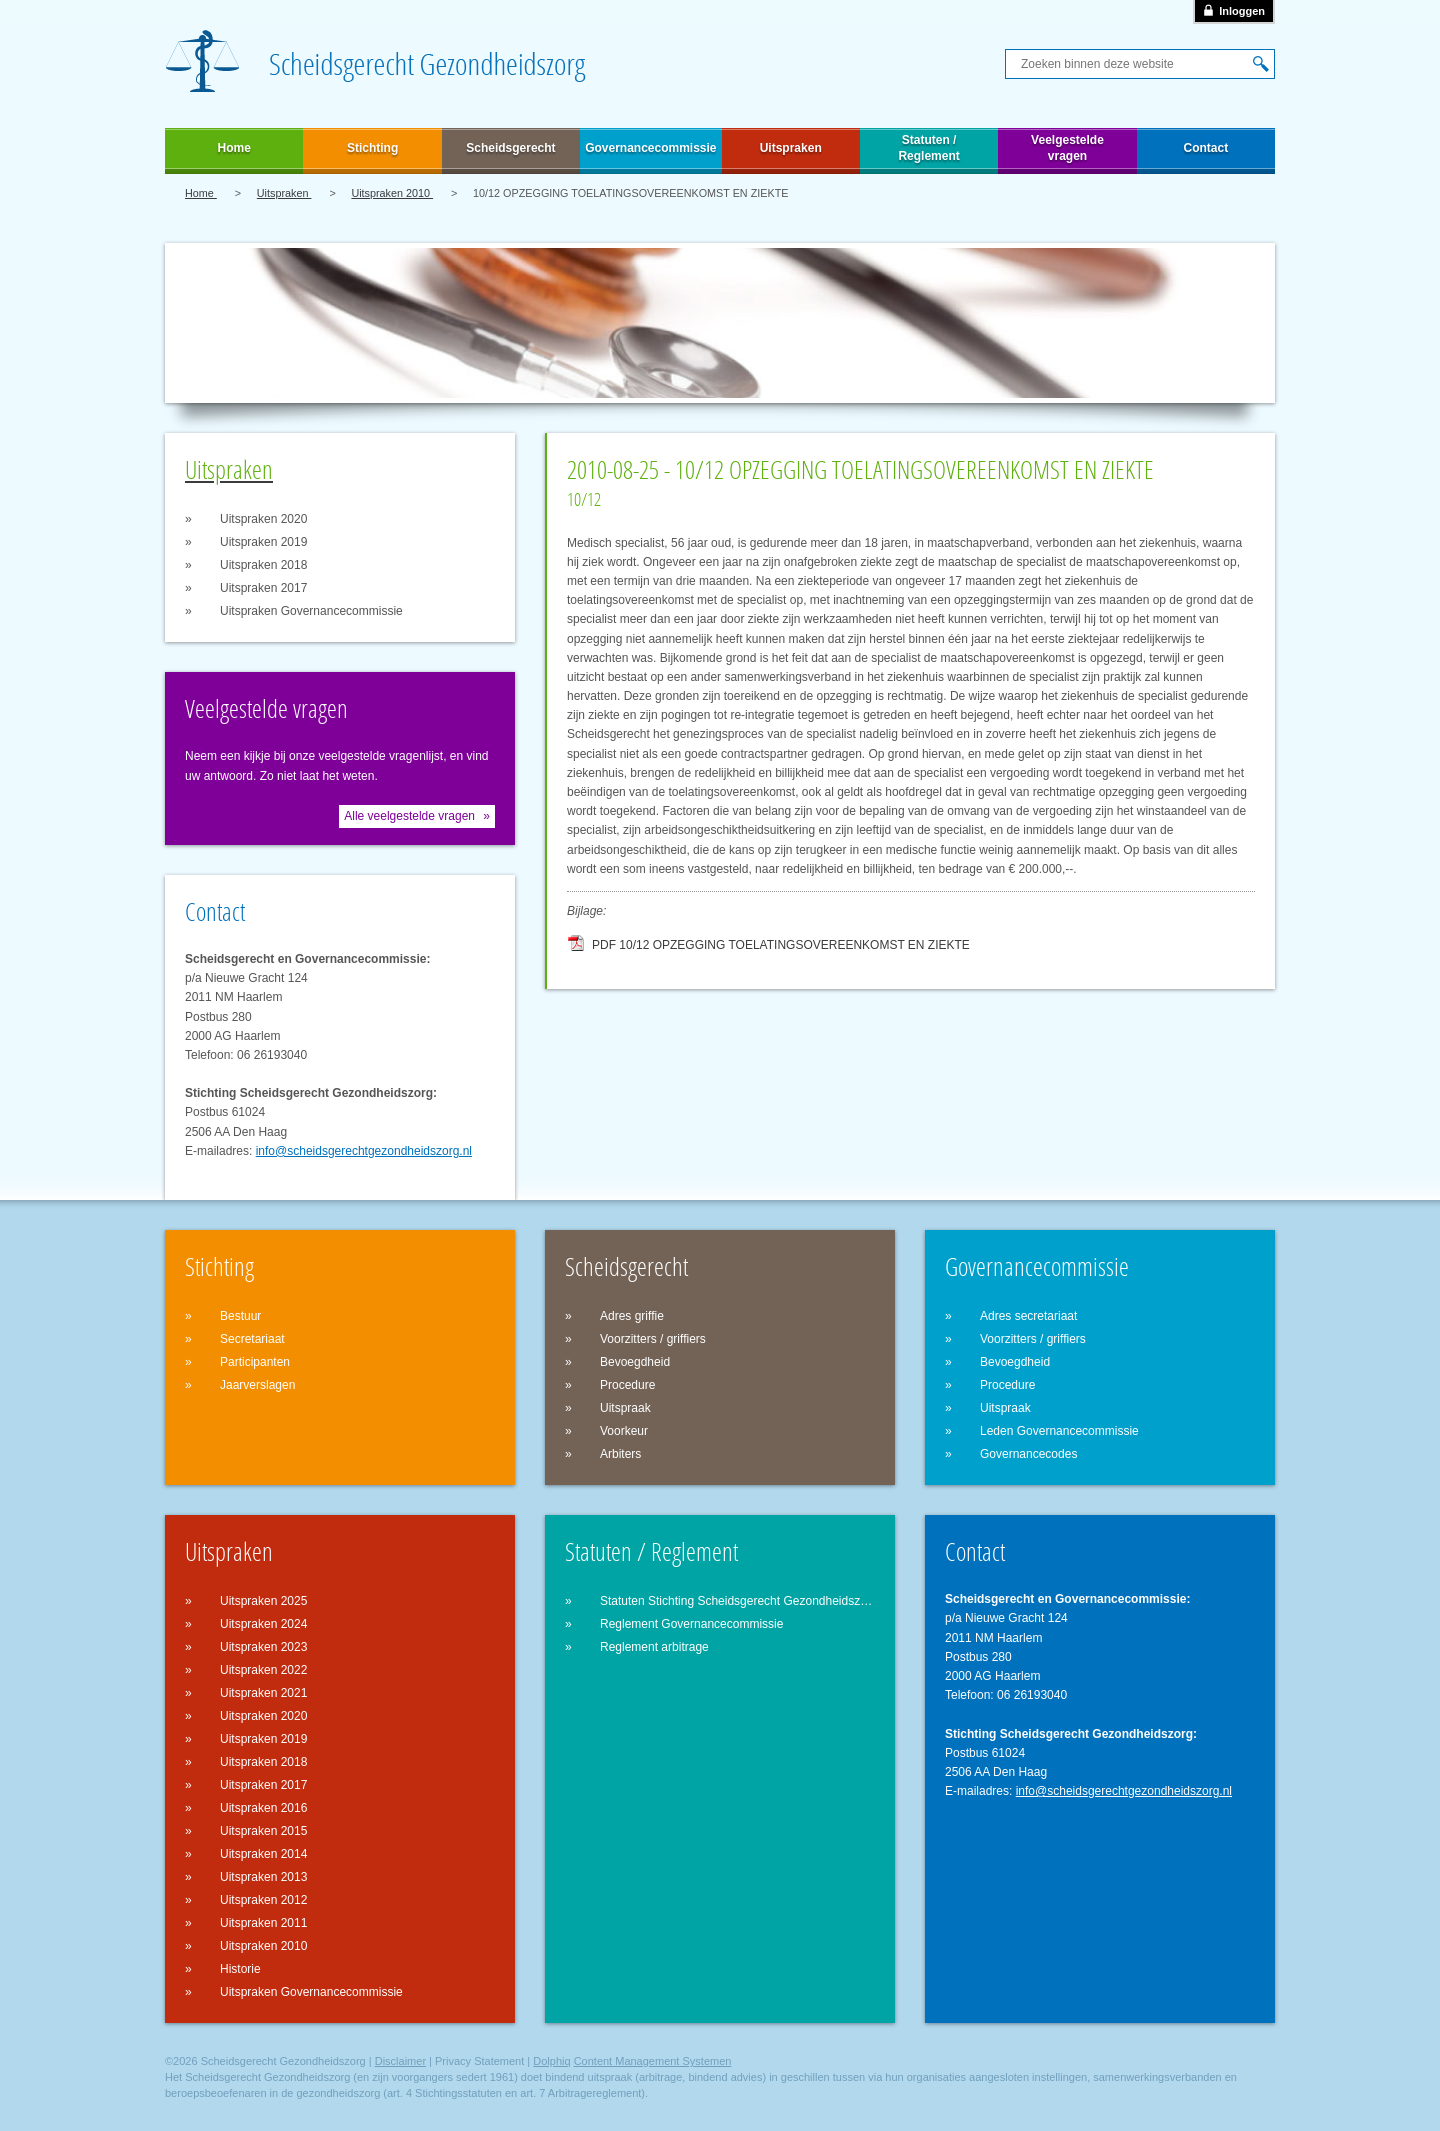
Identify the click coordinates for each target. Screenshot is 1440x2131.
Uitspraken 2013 (263, 1877)
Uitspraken (791, 148)
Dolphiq (551, 2061)
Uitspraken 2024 (263, 1624)
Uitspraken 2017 (263, 588)
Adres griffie (632, 1316)
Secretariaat (252, 1339)
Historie (240, 1969)
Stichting (372, 148)
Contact (1206, 148)
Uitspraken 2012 (263, 1900)
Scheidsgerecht (510, 148)
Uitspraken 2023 (263, 1647)
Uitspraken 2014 (263, 1854)
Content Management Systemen (653, 2061)
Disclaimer (400, 2061)
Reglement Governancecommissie (691, 1624)
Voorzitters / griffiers (653, 1339)
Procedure (627, 1385)
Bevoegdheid (635, 1362)
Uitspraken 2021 (263, 1693)
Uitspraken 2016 (263, 1808)
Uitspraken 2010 (392, 193)
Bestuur (240, 1316)
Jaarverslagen (257, 1385)
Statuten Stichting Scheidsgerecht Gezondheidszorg (737, 1601)
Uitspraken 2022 (263, 1670)
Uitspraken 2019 (263, 542)
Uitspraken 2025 (263, 1601)
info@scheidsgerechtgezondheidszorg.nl (364, 1151)
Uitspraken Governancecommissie (311, 611)
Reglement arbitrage (654, 1647)
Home (234, 148)
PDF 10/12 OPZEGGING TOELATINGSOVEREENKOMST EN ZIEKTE (781, 945)
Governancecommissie (650, 148)
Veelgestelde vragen (1067, 148)
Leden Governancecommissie (1059, 1431)
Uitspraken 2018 (263, 565)
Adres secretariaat (1028, 1316)
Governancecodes (1028, 1454)
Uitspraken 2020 (263, 519)
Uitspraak (625, 1408)
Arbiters (620, 1454)
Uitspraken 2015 (263, 1831)
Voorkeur (624, 1431)
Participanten (255, 1362)
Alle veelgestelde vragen (409, 816)
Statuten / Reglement (928, 148)
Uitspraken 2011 (263, 1923)
